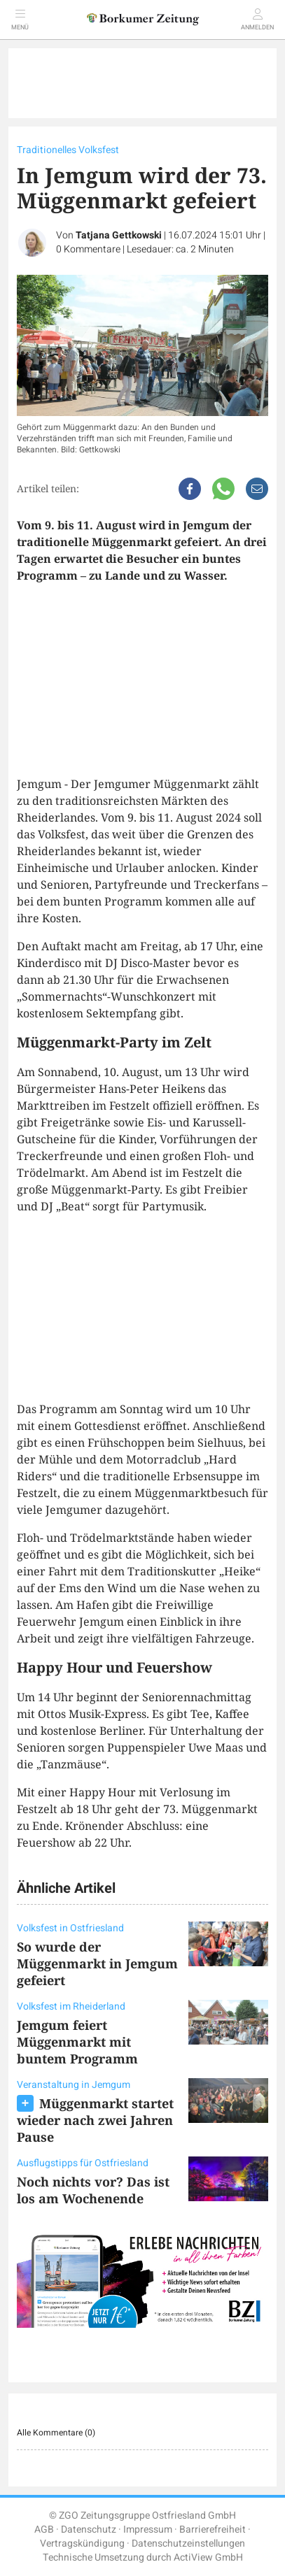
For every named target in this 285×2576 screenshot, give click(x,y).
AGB (44, 2529)
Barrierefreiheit (212, 2529)
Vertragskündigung (82, 2543)
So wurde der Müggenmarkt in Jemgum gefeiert (97, 1963)
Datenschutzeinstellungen (188, 2543)
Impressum (147, 2529)
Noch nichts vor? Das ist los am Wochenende (93, 2190)
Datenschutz (88, 2529)
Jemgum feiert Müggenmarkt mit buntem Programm (77, 2042)
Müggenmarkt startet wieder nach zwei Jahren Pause (95, 2120)
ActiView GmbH (208, 2557)
